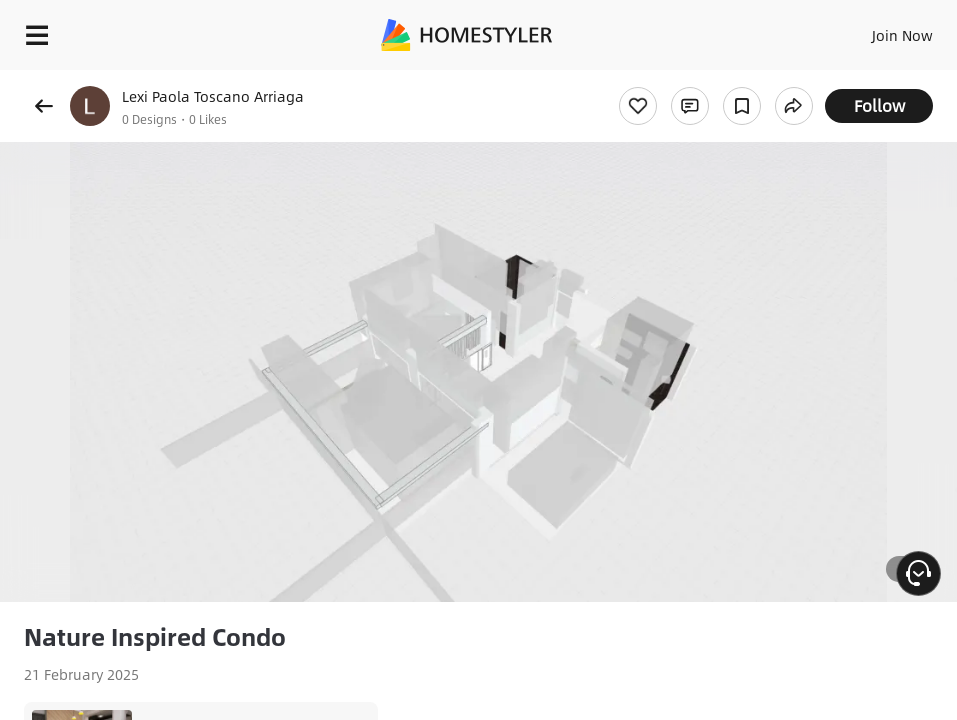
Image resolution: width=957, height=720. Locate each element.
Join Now (902, 35)
